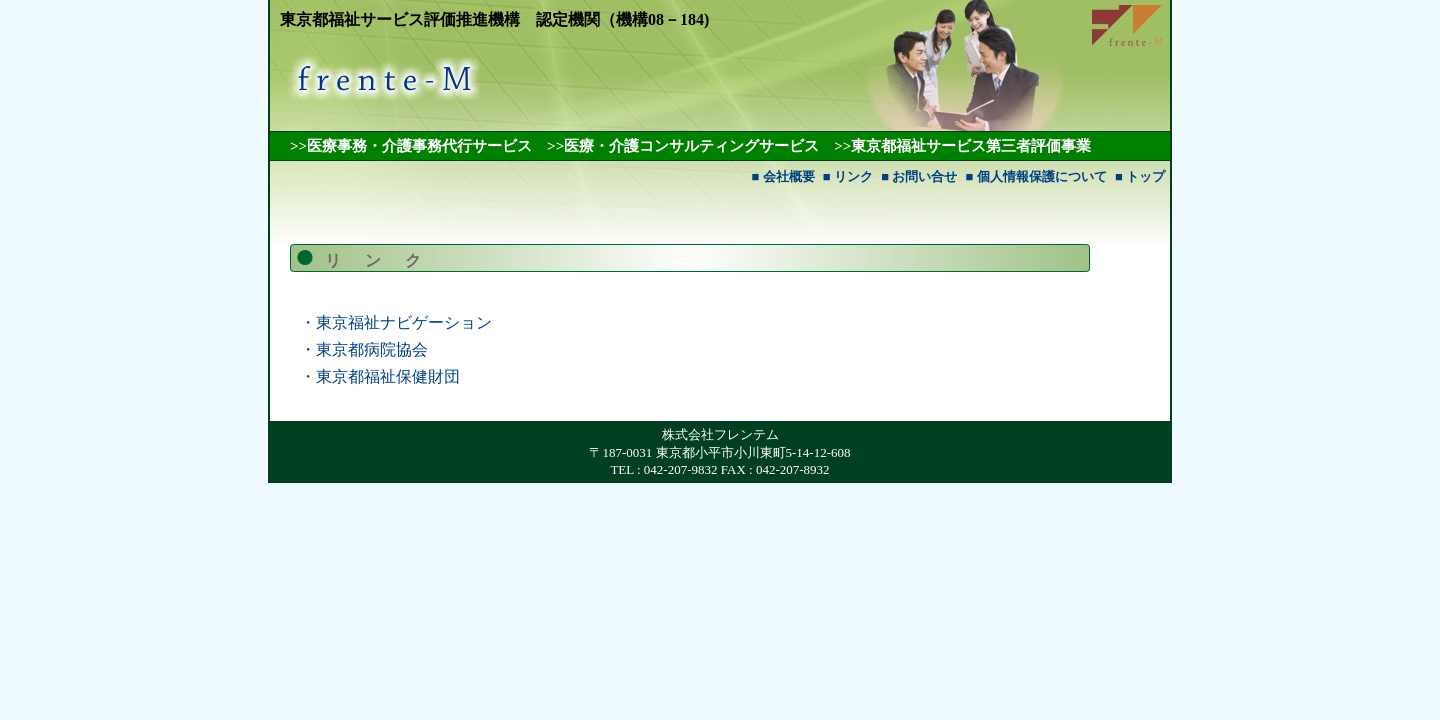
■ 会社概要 (782, 176)
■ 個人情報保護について (1036, 176)
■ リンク (848, 176)
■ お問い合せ (919, 176)
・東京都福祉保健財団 (380, 376)
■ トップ (1140, 176)
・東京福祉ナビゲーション (396, 322)
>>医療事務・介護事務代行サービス (411, 146)
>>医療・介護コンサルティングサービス (683, 146)
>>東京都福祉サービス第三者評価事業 (962, 146)
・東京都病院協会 (364, 349)
